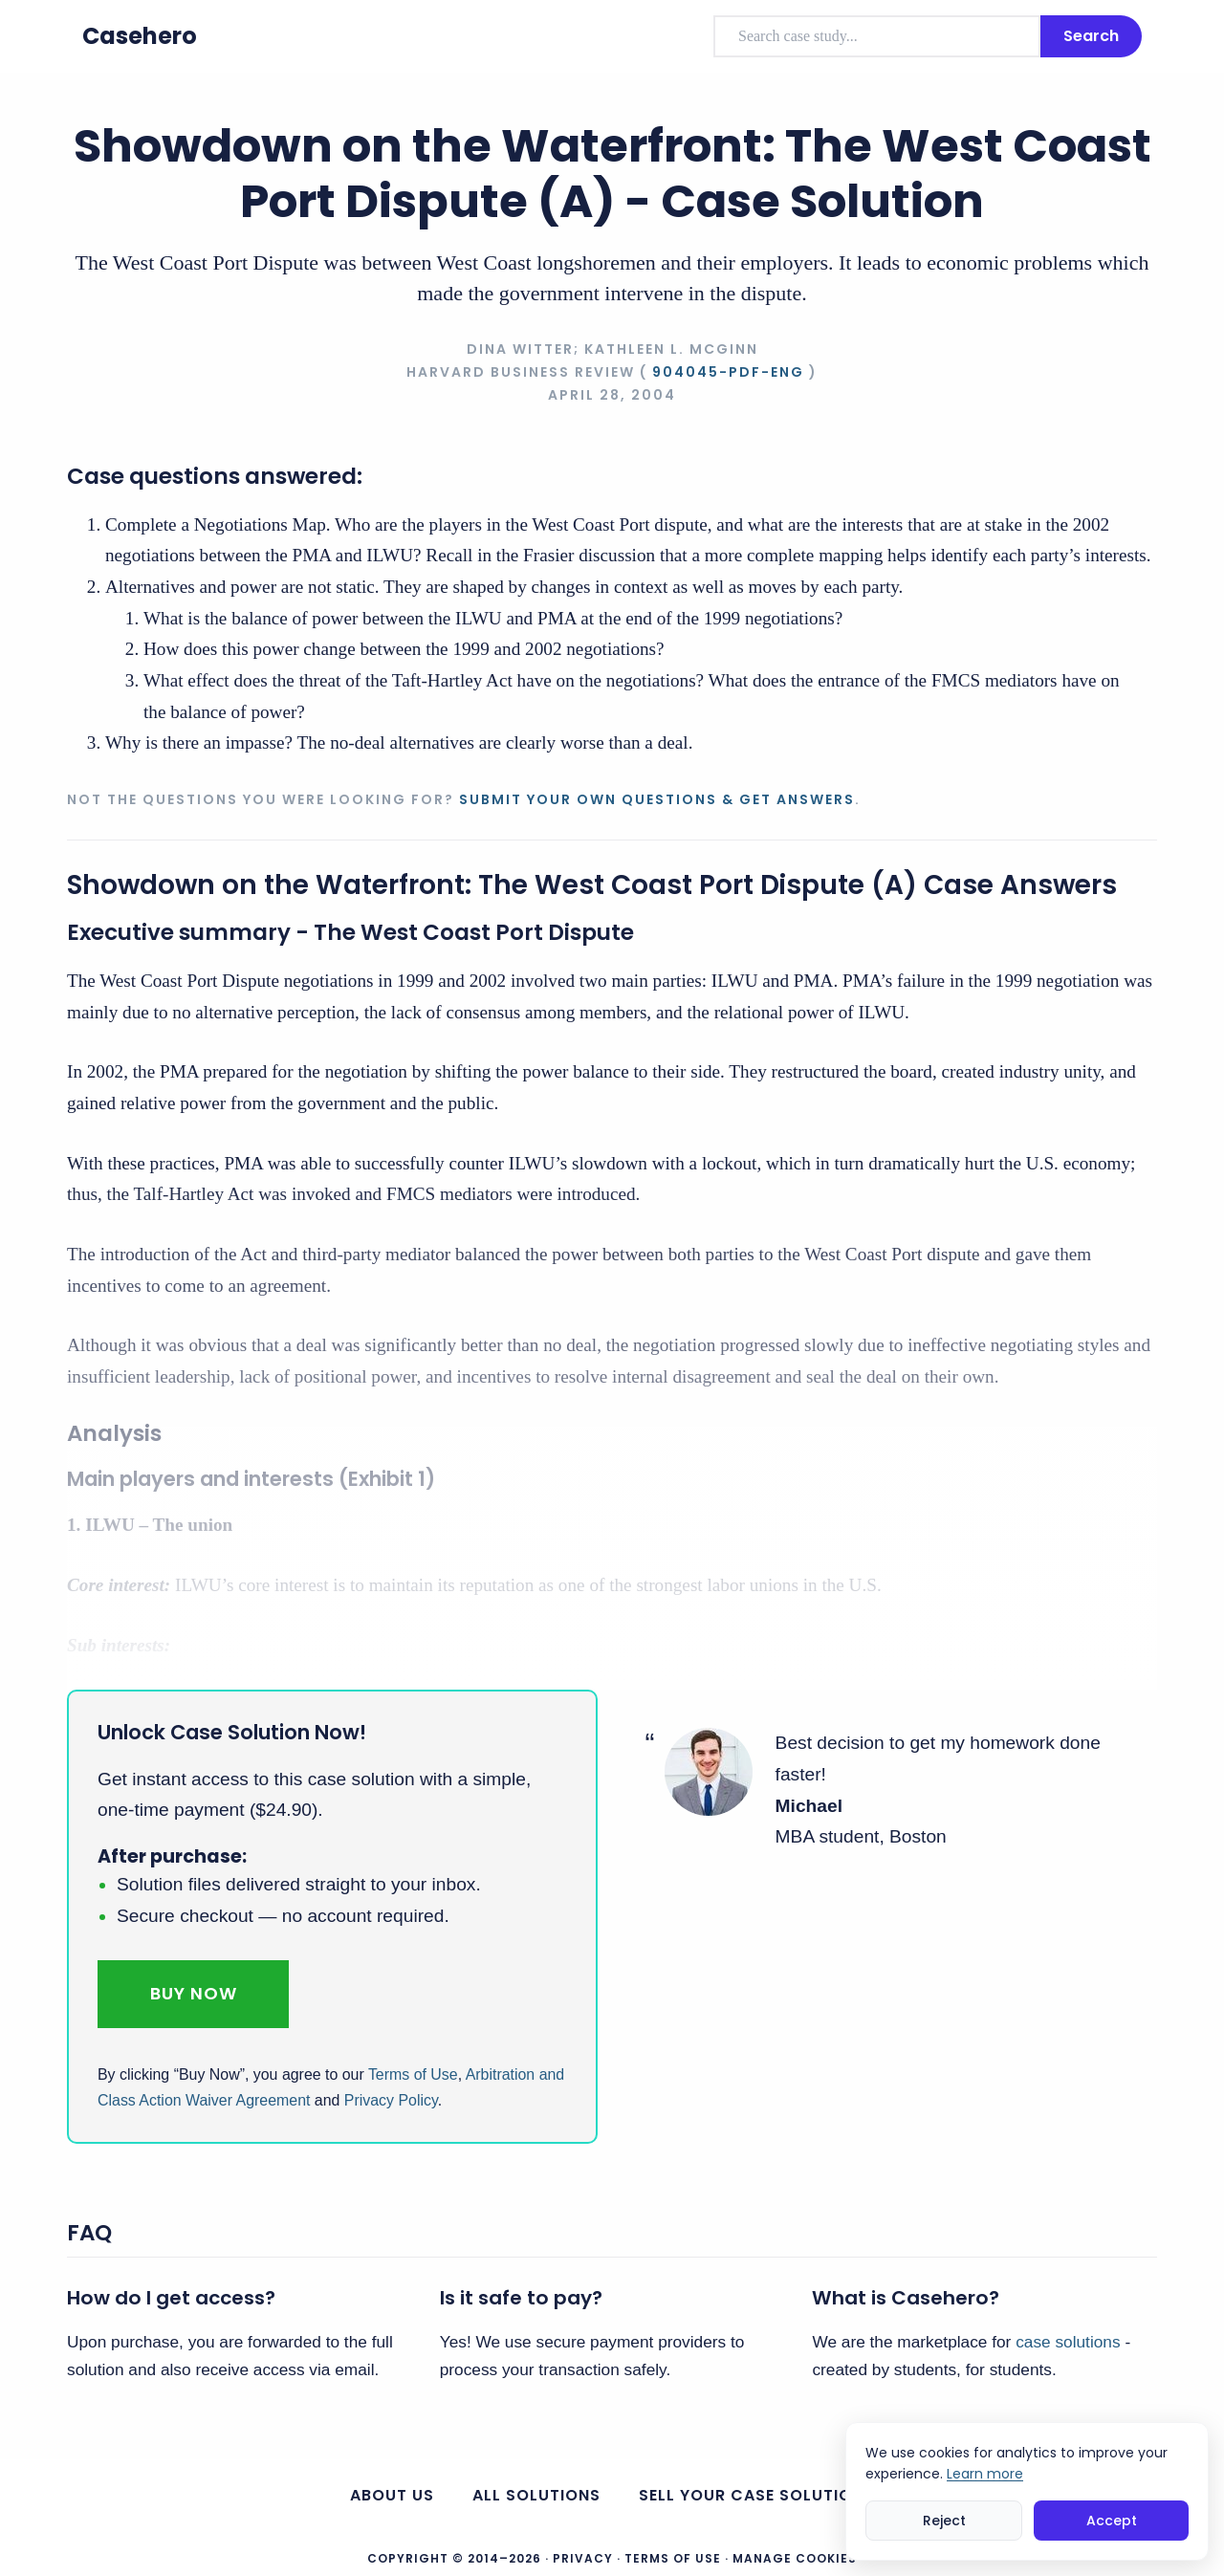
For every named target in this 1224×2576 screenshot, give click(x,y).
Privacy (583, 2558)
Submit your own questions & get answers (657, 799)
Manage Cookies (794, 2558)
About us (392, 2495)
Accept (1111, 2520)
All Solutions (536, 2495)
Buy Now (193, 1993)
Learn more (985, 2473)
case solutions (1068, 2341)
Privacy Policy (391, 2100)
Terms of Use (413, 2074)
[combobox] (876, 36)
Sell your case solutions (756, 2495)
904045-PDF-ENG (728, 372)
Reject (944, 2520)
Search (1091, 36)
